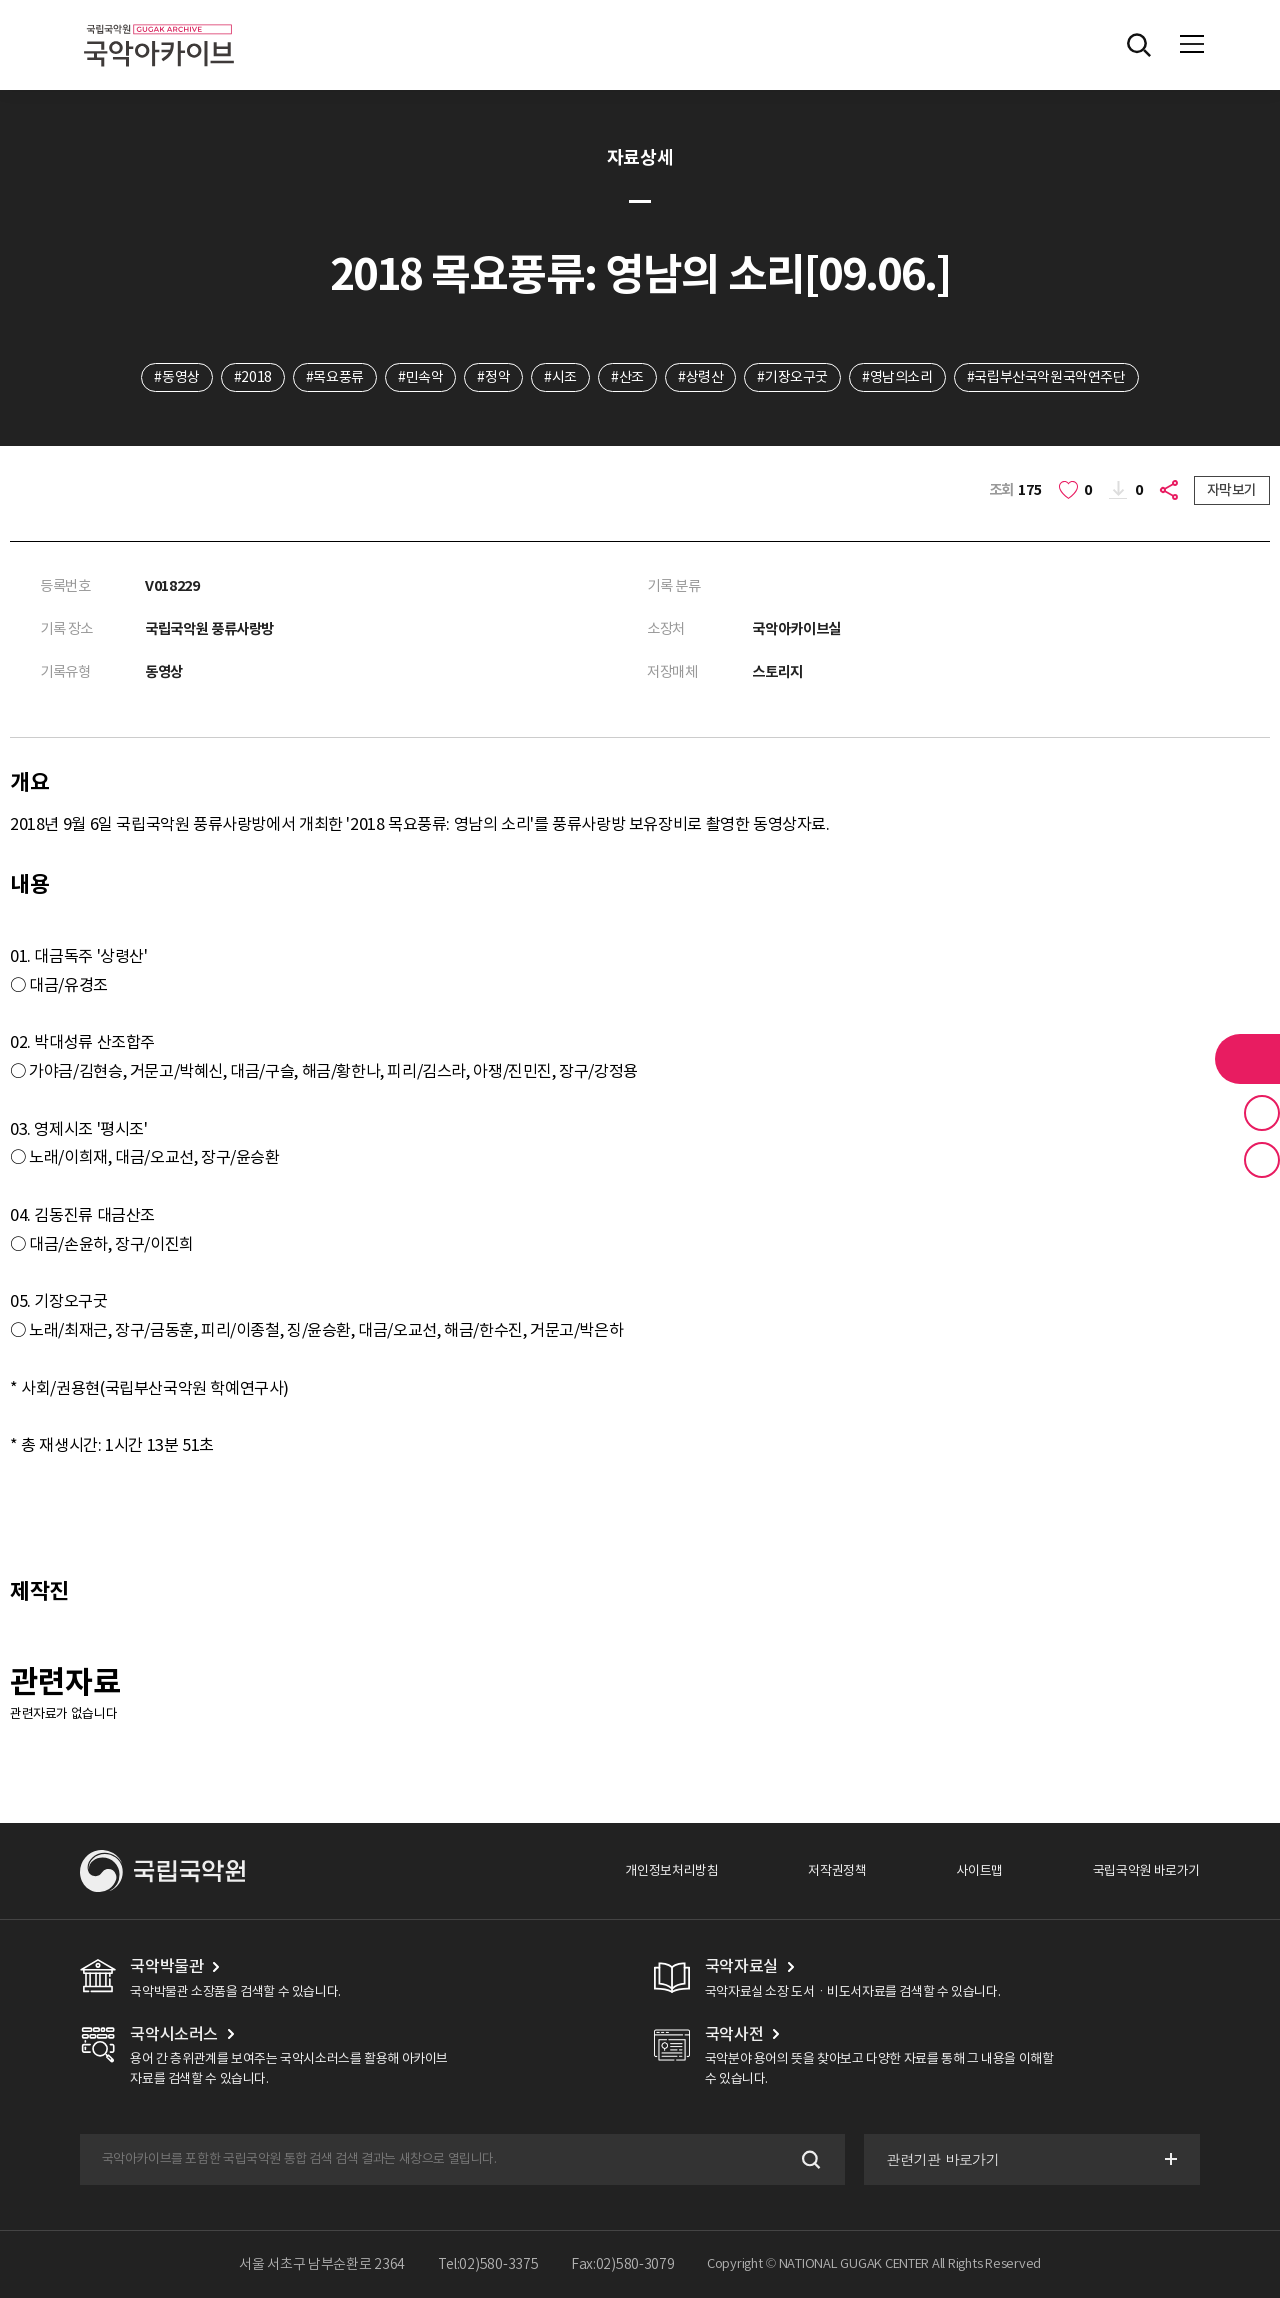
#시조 (560, 377)
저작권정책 (837, 1870)
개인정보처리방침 (671, 1870)
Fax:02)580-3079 (623, 2264)
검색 (809, 2159)
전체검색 (1139, 45)
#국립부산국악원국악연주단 (1046, 377)
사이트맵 (979, 1870)
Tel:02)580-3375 (488, 2264)
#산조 (627, 377)
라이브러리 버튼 (1247, 1059)
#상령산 (700, 377)
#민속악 (420, 377)
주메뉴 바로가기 (0, 0)
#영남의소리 (897, 377)
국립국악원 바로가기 (1146, 1870)
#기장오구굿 (792, 377)
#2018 (253, 377)
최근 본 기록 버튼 (1262, 1160)
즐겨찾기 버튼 (1262, 1113)
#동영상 (176, 377)
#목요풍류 (335, 377)
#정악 (493, 377)
